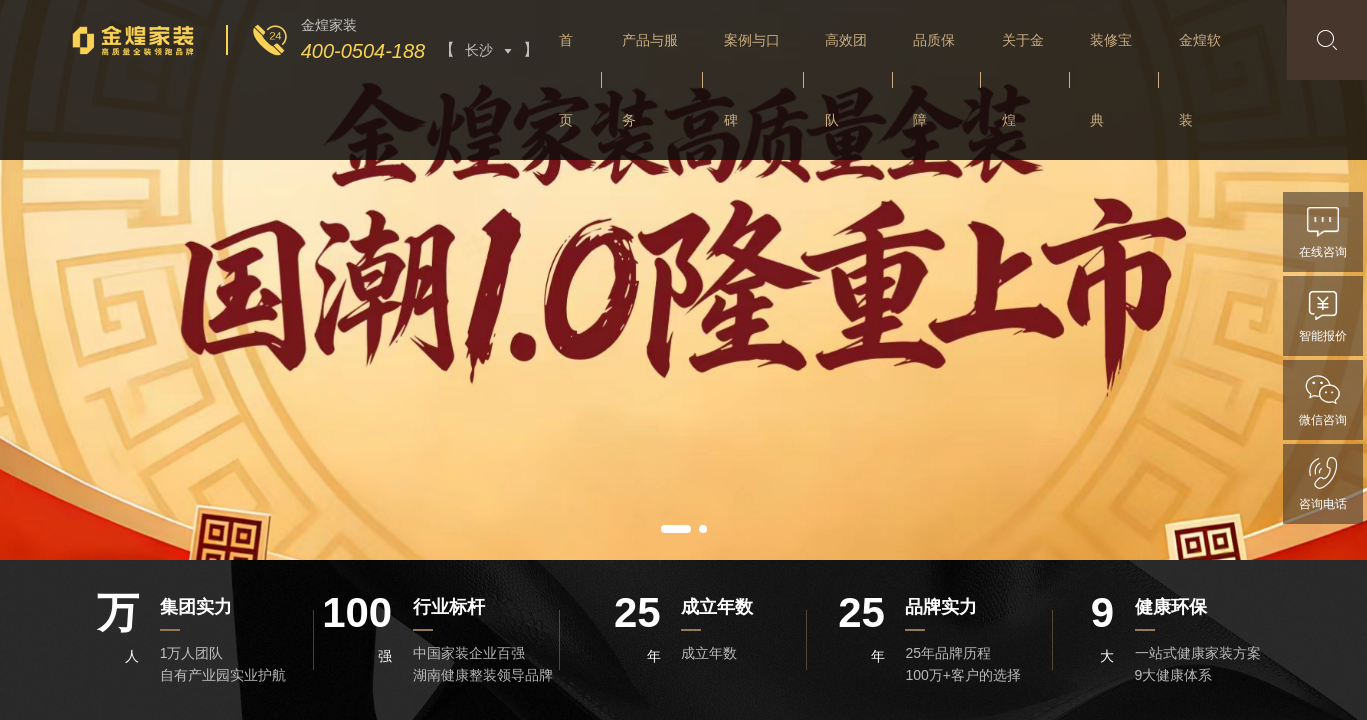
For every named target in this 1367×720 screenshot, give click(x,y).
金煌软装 (1200, 80)
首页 (566, 80)
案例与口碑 (752, 80)
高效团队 (846, 80)
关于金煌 (1023, 80)
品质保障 (934, 80)
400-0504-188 (363, 51)
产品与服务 (650, 80)
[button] (676, 529)
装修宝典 (1111, 80)
